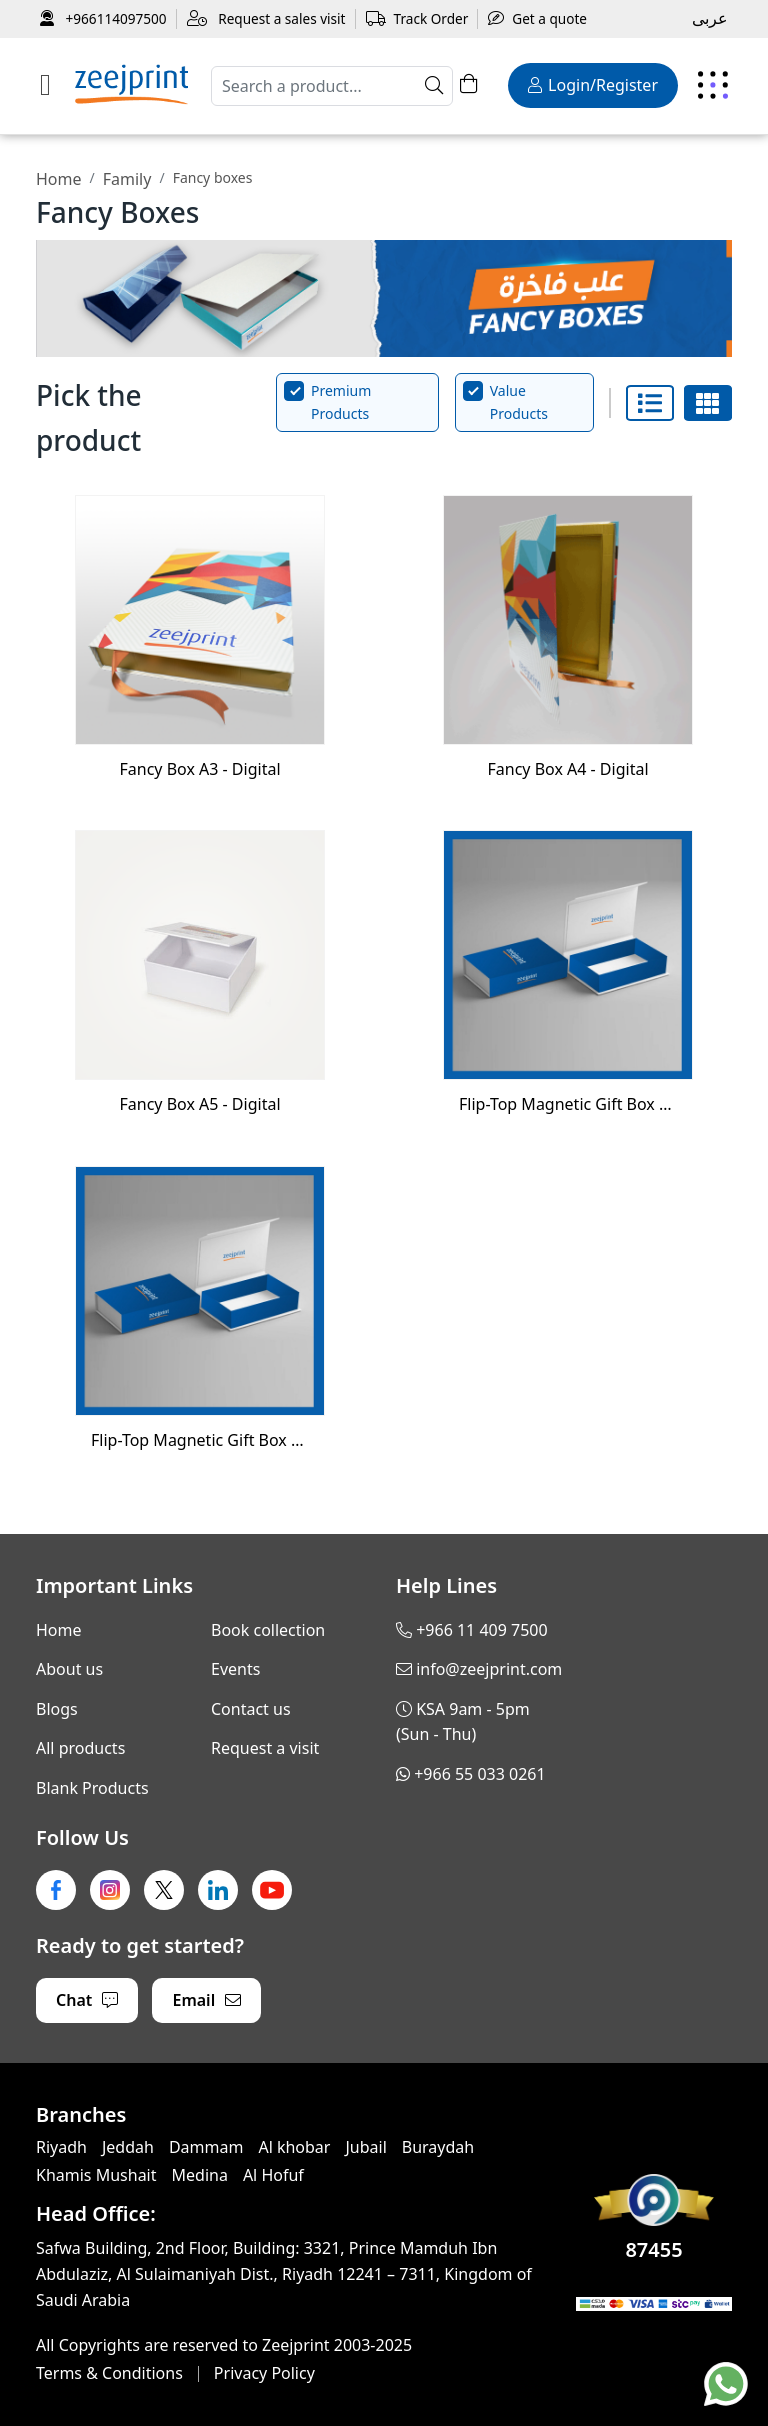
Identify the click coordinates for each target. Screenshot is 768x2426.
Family (127, 179)
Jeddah (128, 2147)
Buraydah (438, 2147)
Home (59, 179)
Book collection (268, 1630)
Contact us (251, 1709)
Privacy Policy (264, 2373)
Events (235, 1669)
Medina (200, 2175)
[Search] (332, 86)
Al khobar (294, 2147)
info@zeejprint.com (489, 1669)
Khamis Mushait (96, 2175)
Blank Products (92, 1788)
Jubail (365, 2147)
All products (80, 1748)
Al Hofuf (273, 2175)
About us (69, 1669)
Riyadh (61, 2147)
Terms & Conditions (109, 2373)
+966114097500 (103, 18)
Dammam (206, 2147)
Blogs (57, 1709)
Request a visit (265, 1748)
